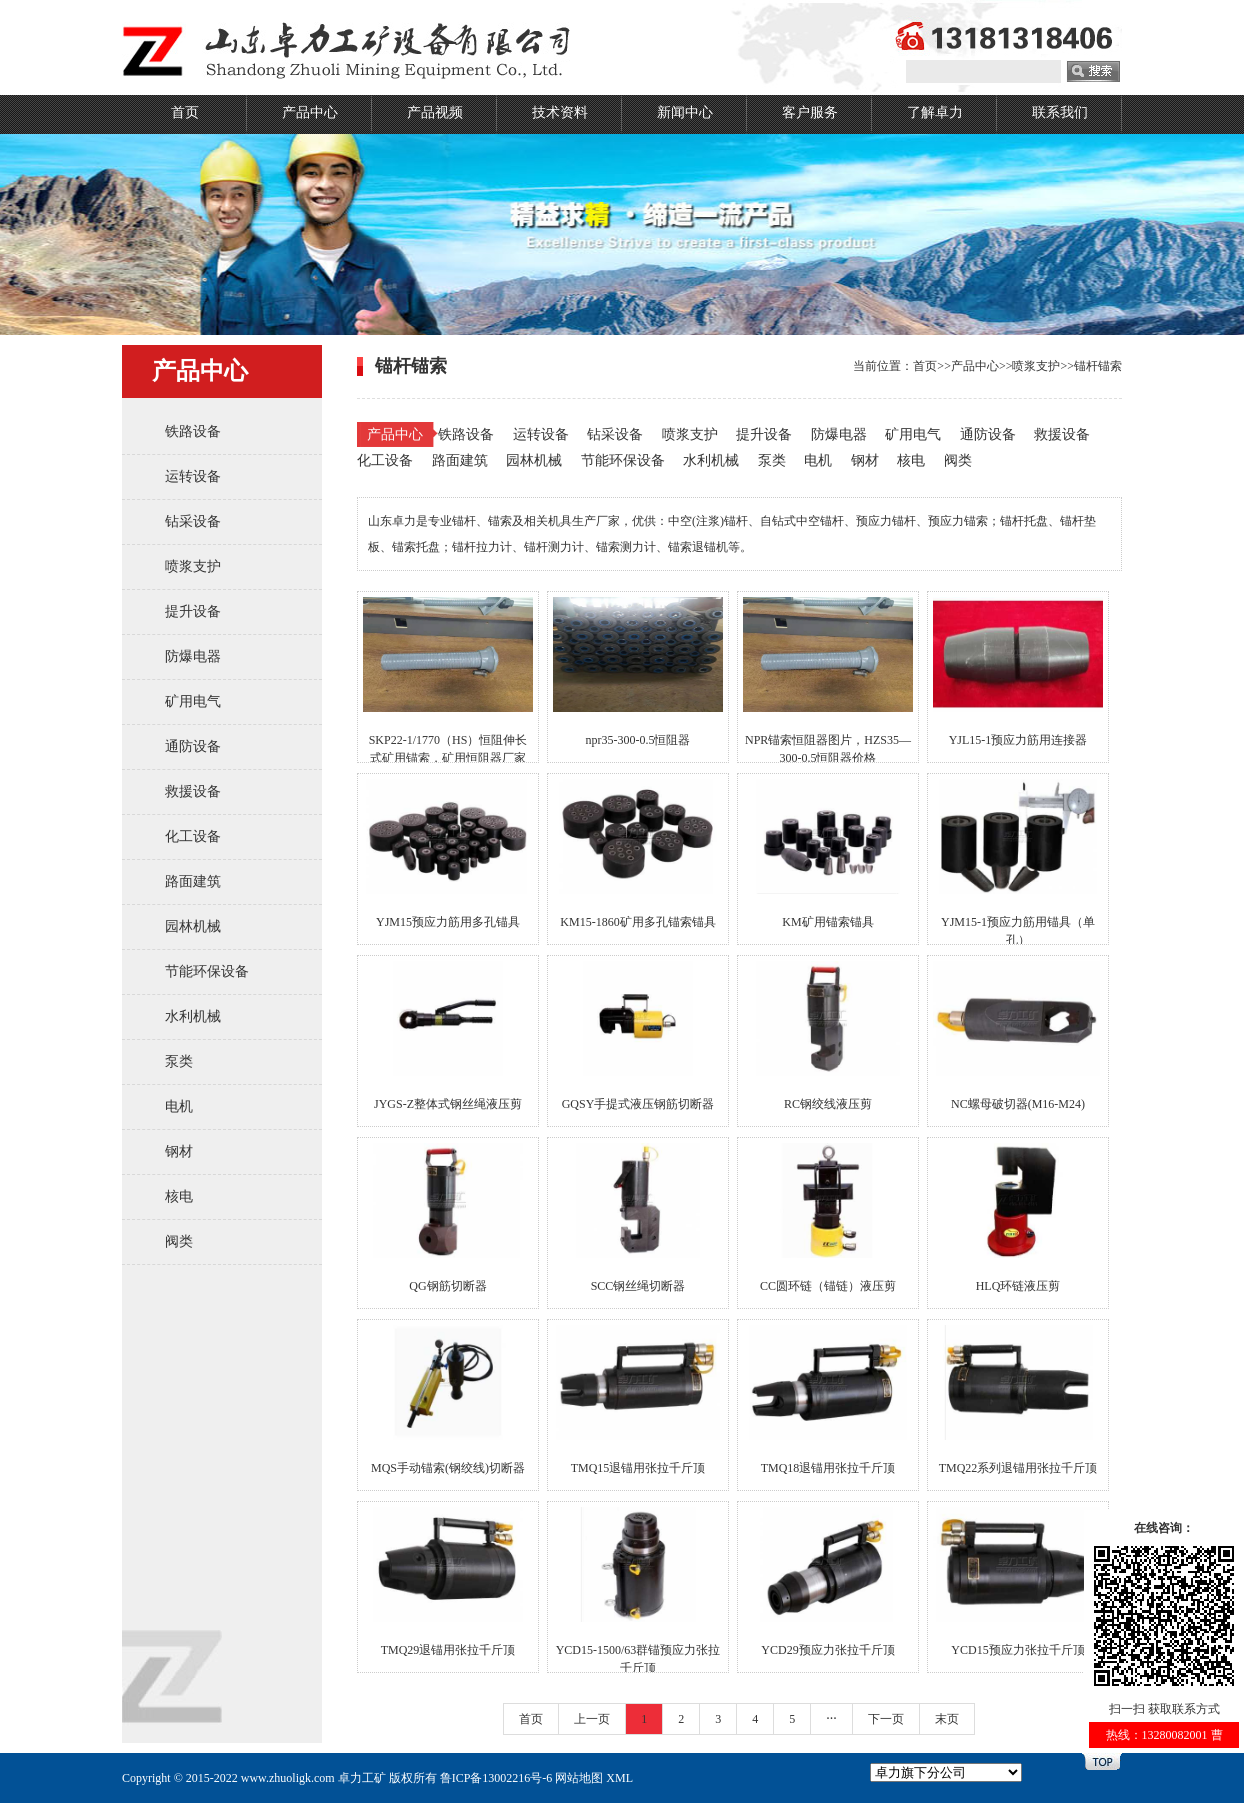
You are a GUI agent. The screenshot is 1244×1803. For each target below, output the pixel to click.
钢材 (179, 1151)
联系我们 (1060, 112)
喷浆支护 (193, 566)
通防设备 (193, 746)
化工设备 (193, 836)
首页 (185, 112)
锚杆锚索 (1098, 366)
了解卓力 (935, 112)
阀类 (179, 1241)
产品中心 (310, 112)
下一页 (886, 1719)
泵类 (179, 1061)
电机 (179, 1106)
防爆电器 (193, 656)
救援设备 (193, 791)
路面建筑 (193, 881)
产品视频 (435, 112)
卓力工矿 (362, 1778)
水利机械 (193, 1016)
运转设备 (193, 476)
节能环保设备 (207, 971)
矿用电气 (193, 701)
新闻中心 (685, 112)
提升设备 (193, 611)
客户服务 (810, 112)
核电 (179, 1196)
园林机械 (193, 926)
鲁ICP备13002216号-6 (496, 1778)
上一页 (592, 1719)
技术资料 (560, 112)
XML (619, 1778)
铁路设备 (193, 431)
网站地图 (579, 1778)
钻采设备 (193, 521)
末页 (947, 1719)
